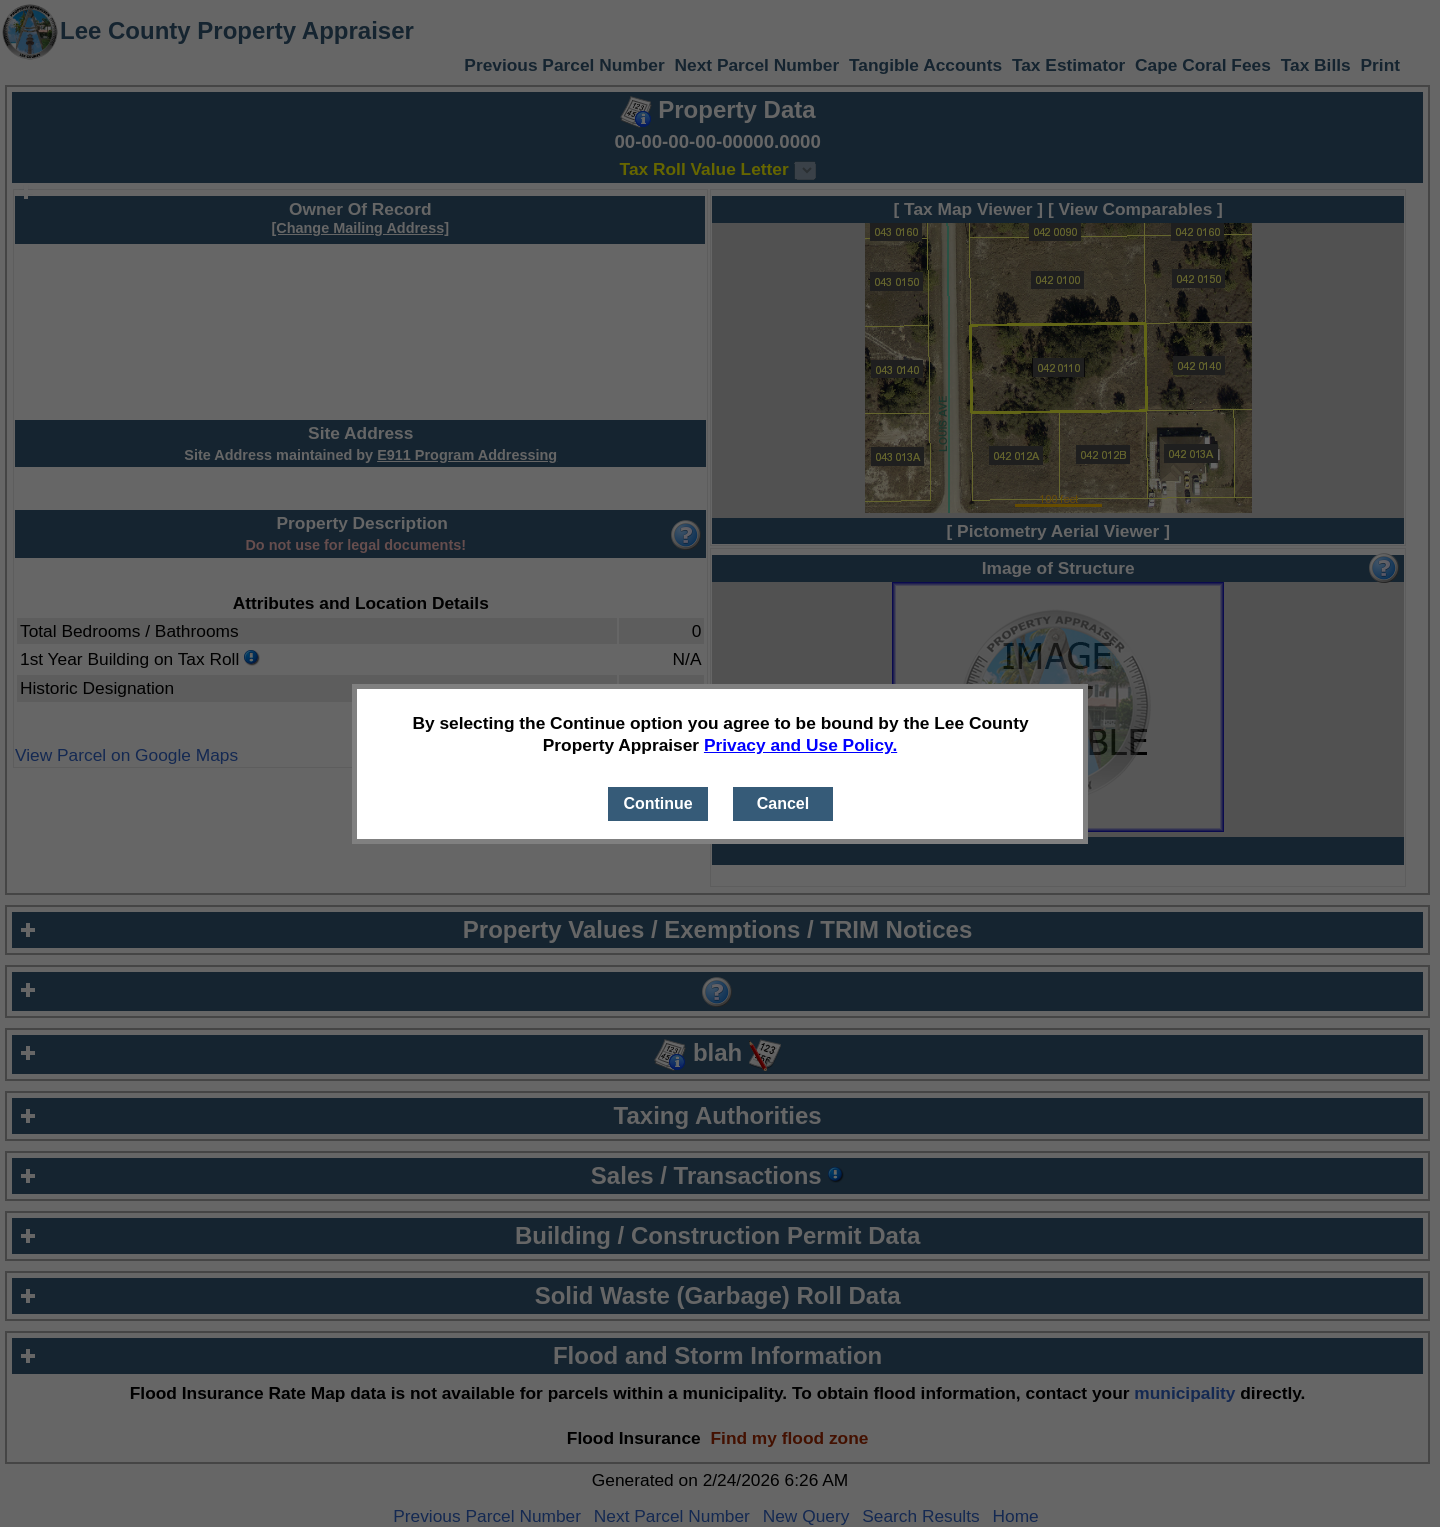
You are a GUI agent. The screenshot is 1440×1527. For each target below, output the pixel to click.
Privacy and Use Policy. (800, 745)
